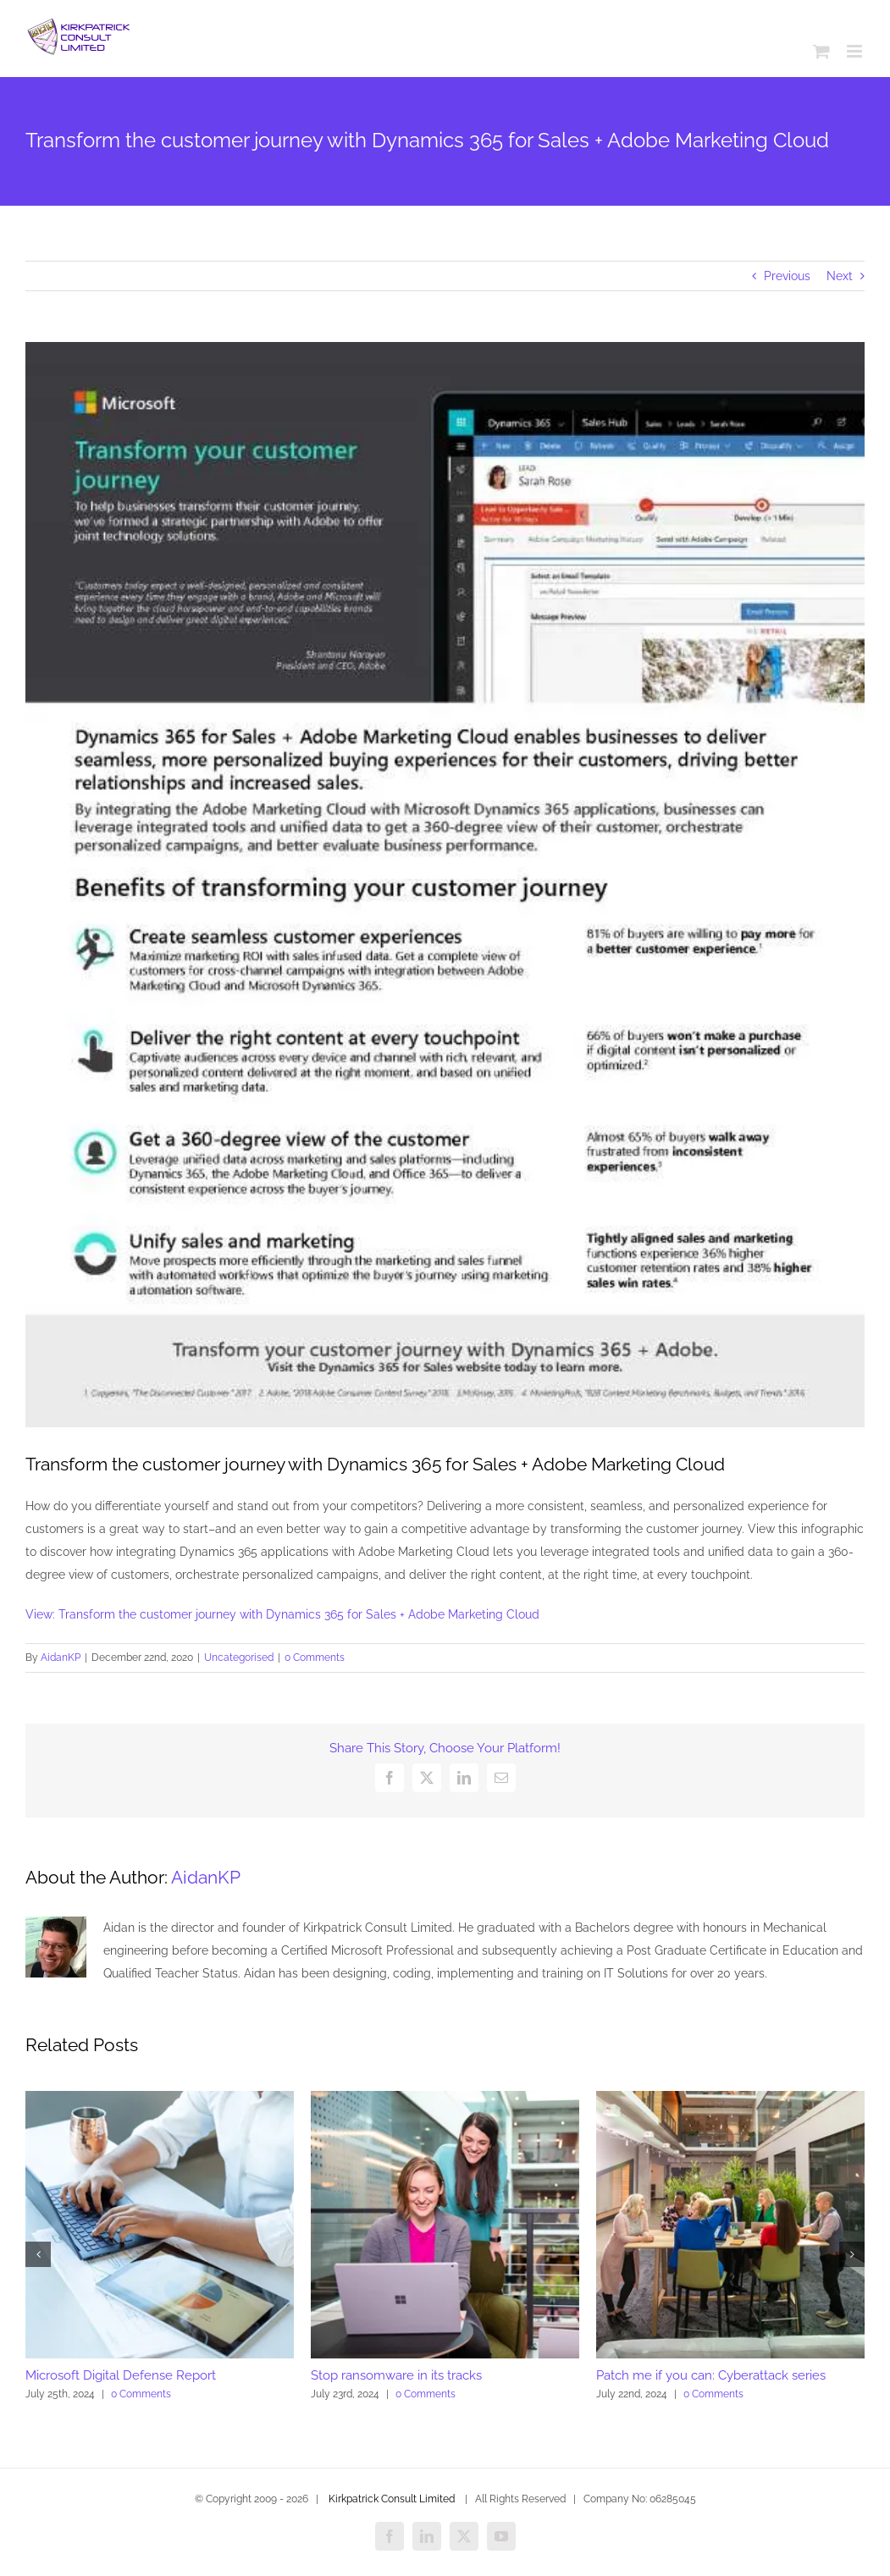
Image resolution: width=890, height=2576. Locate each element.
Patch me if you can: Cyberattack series (711, 2375)
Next (839, 276)
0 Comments (315, 1657)
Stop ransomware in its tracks (396, 2375)
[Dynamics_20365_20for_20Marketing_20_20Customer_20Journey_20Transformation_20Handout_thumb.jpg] (445, 884)
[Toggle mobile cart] (821, 51)
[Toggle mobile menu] (856, 51)
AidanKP (60, 1657)
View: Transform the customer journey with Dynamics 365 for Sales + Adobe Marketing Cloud (282, 1614)
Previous (787, 276)
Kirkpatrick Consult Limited (391, 2499)
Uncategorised (239, 1657)
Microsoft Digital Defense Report (120, 2375)
